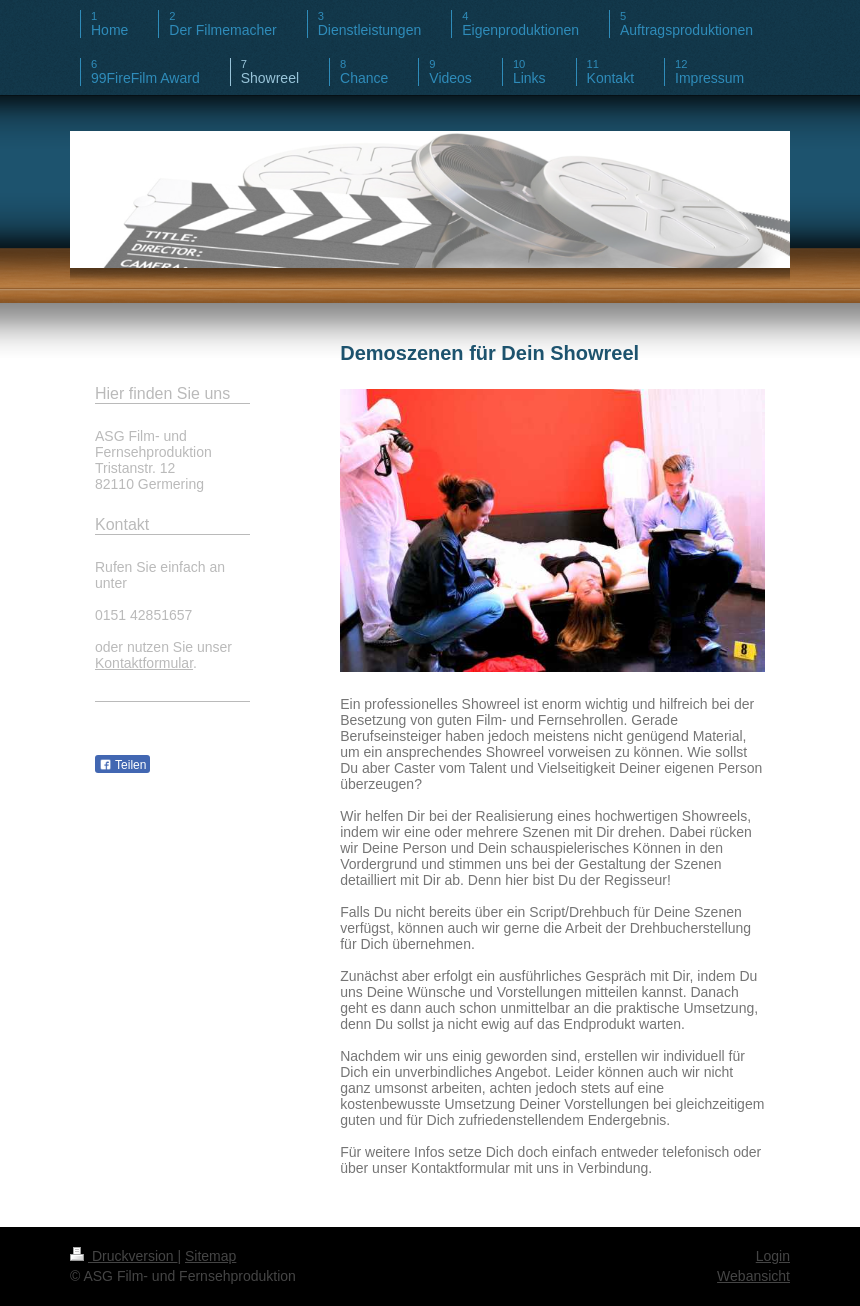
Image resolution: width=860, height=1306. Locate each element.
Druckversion (123, 1256)
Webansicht (753, 1276)
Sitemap (210, 1256)
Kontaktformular (144, 663)
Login (773, 1256)
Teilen (122, 765)
